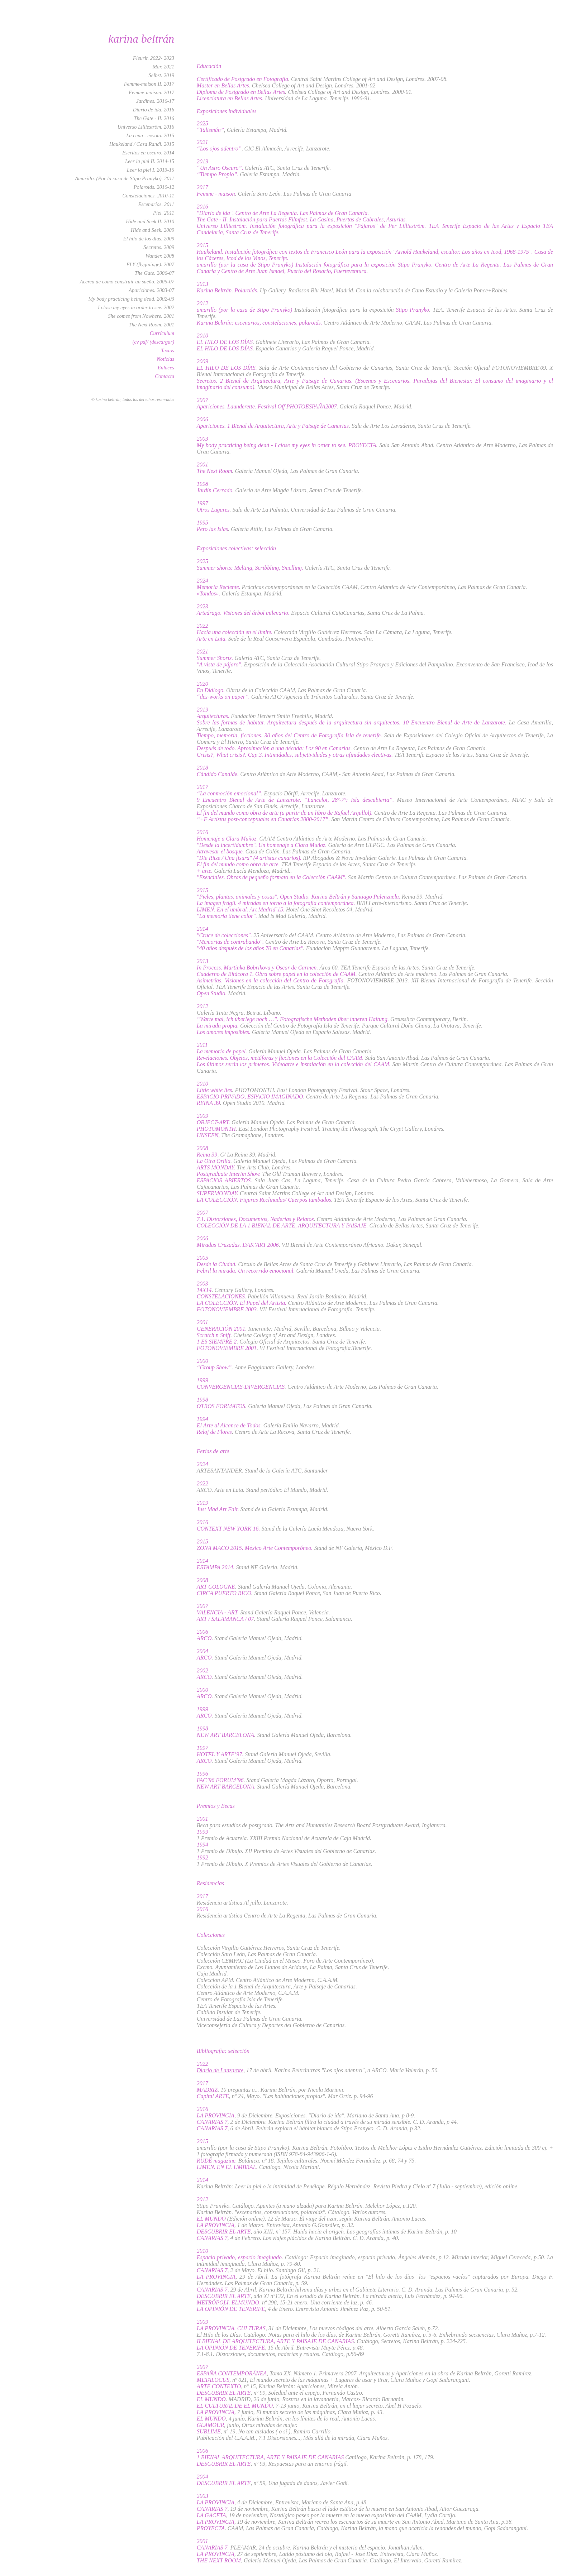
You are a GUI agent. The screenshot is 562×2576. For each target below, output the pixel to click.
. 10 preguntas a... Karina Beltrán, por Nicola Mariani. (281, 2090)
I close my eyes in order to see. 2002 (136, 307)
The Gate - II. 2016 (154, 118)
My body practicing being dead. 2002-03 (131, 299)
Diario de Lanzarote (220, 2070)
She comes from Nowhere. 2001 (141, 316)
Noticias (165, 359)
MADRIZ (207, 2090)
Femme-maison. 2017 (151, 92)
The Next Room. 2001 (151, 324)
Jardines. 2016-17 (155, 101)
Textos (167, 350)
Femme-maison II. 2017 (149, 84)
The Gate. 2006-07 (154, 273)
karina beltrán (141, 38)
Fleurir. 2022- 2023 (153, 58)
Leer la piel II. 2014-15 (149, 161)
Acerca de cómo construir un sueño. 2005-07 (127, 281)
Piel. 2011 (163, 213)
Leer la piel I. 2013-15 (150, 170)
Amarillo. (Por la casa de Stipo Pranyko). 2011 (124, 178)
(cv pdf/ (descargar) (153, 342)
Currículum (162, 333)
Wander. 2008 (160, 256)
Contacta (164, 376)
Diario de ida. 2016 (153, 109)
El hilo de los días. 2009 (149, 238)
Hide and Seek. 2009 (152, 230)
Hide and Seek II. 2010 (150, 221)
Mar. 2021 (163, 67)
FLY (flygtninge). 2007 (150, 264)
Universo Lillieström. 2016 (146, 127)
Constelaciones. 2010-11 (148, 195)
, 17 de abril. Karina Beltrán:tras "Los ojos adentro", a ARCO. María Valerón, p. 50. (341, 2070)
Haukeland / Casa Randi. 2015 (141, 144)
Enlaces (166, 367)
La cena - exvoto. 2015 (150, 135)
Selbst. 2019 (161, 75)
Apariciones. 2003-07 (151, 290)
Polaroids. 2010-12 (154, 187)
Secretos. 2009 (158, 247)
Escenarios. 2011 (156, 204)
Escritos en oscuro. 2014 (148, 152)
